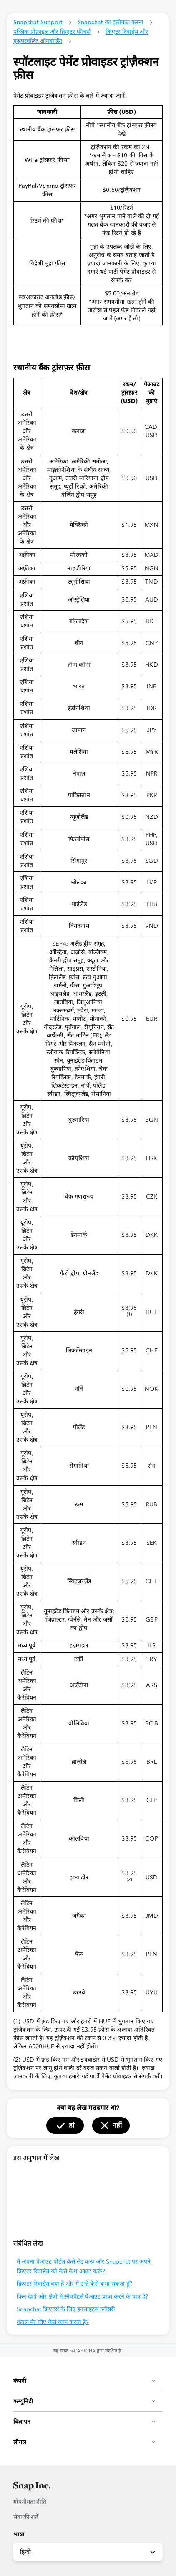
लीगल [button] (84, 2442)
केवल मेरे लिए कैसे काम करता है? (53, 2322)
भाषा (18, 2534)
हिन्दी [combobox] (88, 2552)
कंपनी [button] (84, 2380)
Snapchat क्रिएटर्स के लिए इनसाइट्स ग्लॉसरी (66, 2309)
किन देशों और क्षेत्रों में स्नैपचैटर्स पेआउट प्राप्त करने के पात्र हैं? (82, 2296)
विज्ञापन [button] (84, 2421)
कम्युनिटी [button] (84, 2401)
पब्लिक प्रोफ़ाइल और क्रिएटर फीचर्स (52, 31)
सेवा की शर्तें (25, 2517)
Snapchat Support (38, 22)
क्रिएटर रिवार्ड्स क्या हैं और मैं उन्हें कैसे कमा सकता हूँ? (74, 2283)
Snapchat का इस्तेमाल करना (110, 22)
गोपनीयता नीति (29, 2501)
